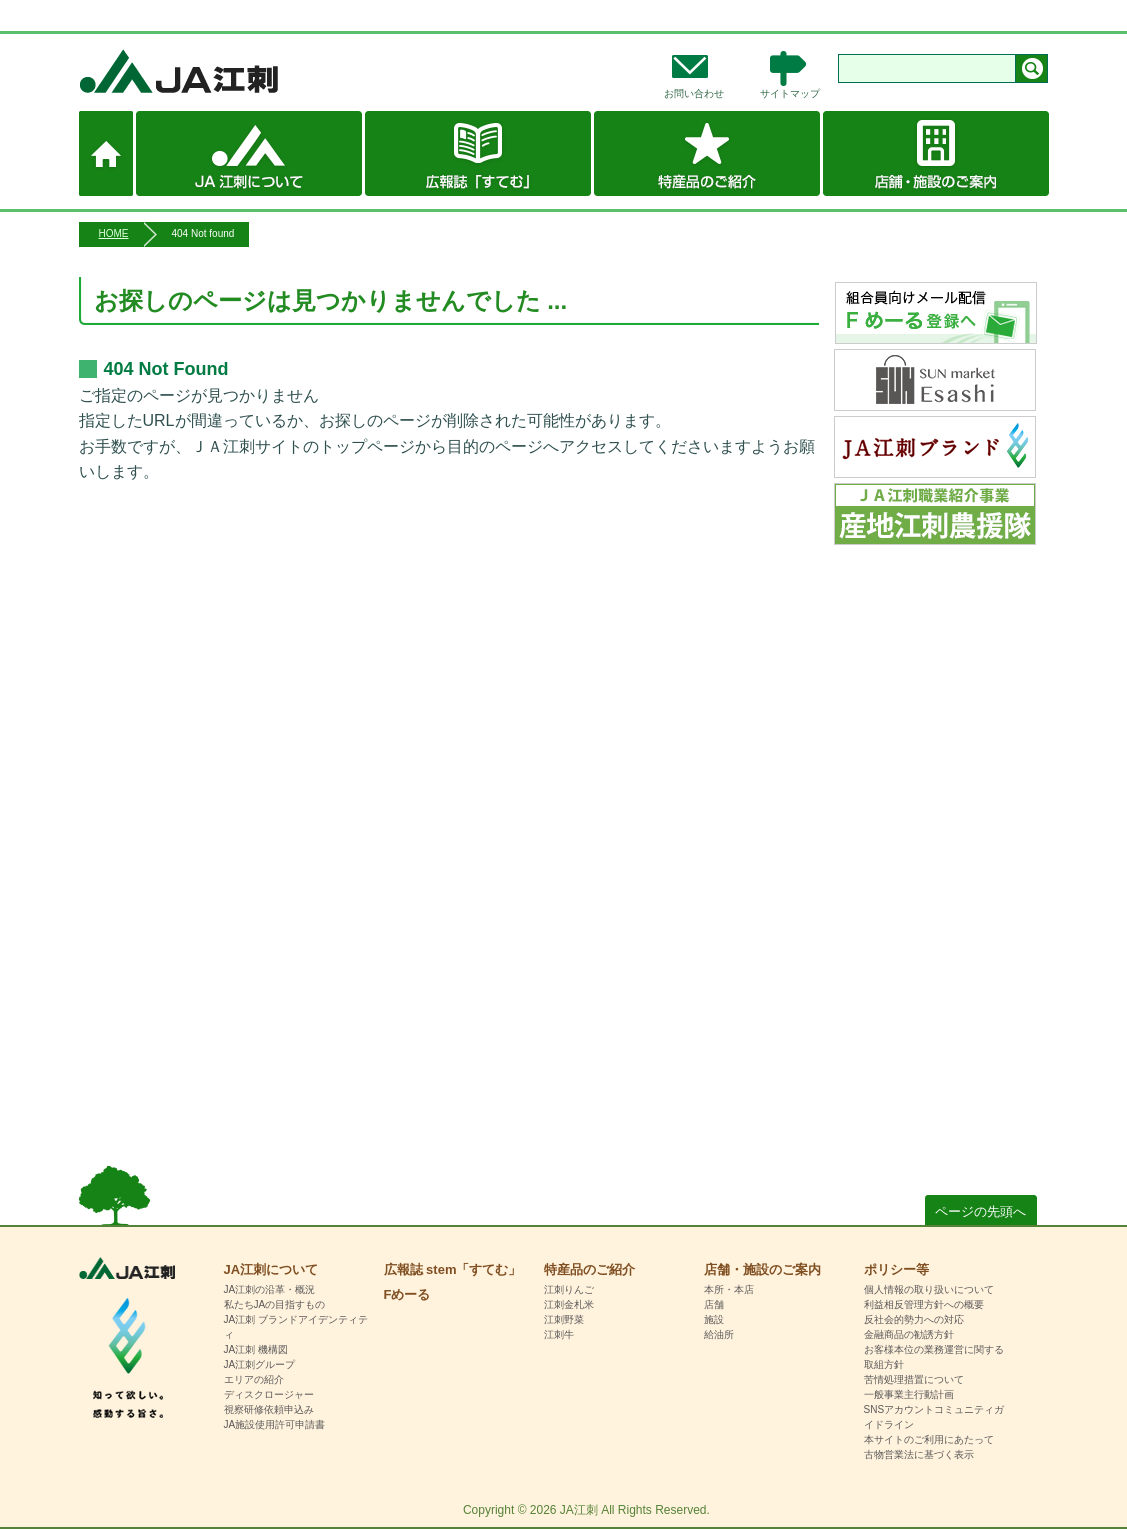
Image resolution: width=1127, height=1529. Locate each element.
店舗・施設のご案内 (936, 153)
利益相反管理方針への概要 (924, 1304)
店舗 (714, 1304)
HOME (114, 233)
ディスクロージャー (269, 1394)
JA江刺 (244, 71)
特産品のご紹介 (707, 153)
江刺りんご (569, 1289)
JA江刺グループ (260, 1364)
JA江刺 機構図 (256, 1349)
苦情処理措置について (914, 1379)
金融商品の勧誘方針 (909, 1334)
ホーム (106, 153)
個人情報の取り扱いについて (929, 1289)
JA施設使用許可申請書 (275, 1424)
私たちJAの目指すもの (275, 1304)
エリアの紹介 (254, 1379)
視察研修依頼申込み (269, 1409)
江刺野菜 (564, 1319)
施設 (714, 1319)
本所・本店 (729, 1289)
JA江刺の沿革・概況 (270, 1289)
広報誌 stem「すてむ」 (478, 153)
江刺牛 (559, 1334)
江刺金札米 (569, 1304)
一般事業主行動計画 (909, 1394)
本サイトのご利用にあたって (929, 1439)
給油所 (719, 1334)
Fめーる (407, 1294)
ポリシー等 (896, 1269)
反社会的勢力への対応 (914, 1319)
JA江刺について (249, 153)
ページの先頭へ (980, 1211)
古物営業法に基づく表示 (919, 1454)
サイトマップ (790, 93)
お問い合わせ (694, 93)
